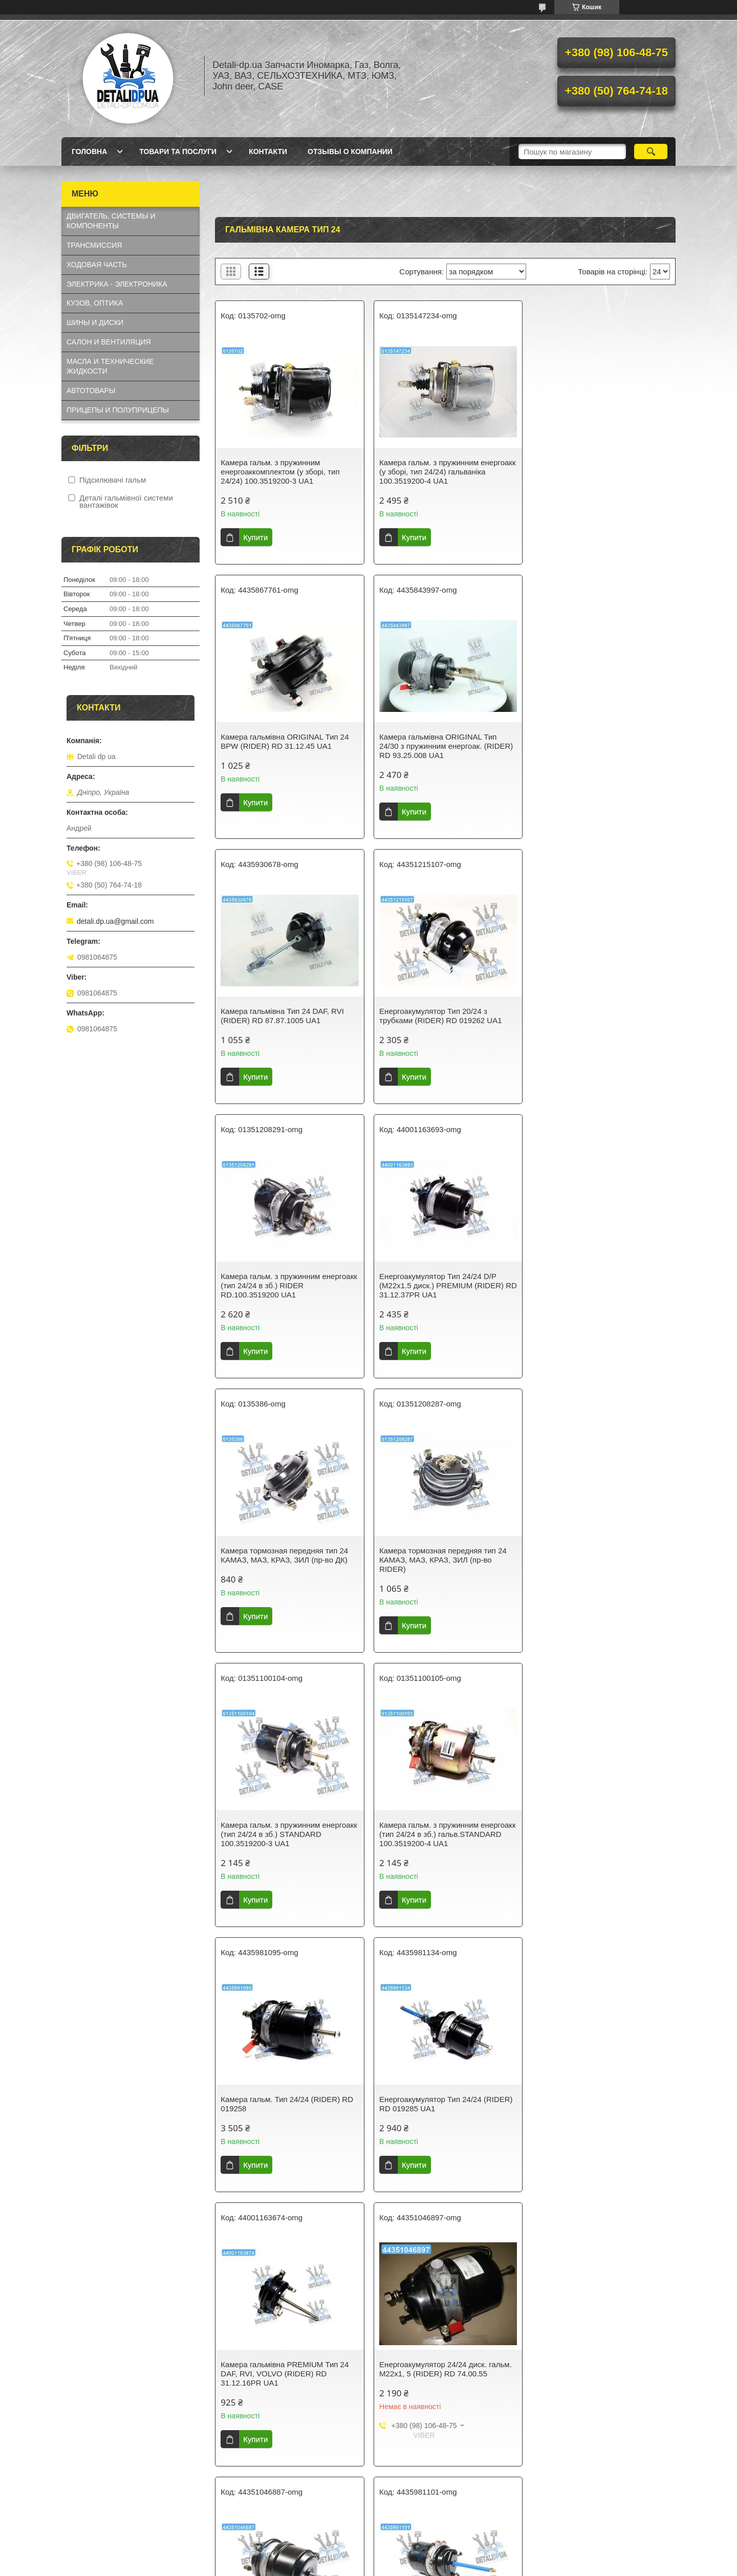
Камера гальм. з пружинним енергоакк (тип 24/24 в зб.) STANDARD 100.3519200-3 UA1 (433, 1294)
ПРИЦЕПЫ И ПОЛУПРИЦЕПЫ (118, 410)
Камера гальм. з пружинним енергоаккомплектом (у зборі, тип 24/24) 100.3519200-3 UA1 (280, 471)
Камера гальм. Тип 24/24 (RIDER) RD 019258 (287, 1564)
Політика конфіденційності (426, 2566)
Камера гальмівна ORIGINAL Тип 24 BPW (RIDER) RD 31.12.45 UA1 (598, 467)
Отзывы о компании (350, 151)
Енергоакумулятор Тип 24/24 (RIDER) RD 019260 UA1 (600, 2112)
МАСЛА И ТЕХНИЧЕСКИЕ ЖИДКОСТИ (110, 366)
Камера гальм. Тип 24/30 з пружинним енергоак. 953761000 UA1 (445, 2385)
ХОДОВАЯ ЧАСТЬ (97, 265)
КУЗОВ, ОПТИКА (95, 303)
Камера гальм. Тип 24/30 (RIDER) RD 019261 (600, 1839)
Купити (255, 537)
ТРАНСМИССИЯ (94, 245)
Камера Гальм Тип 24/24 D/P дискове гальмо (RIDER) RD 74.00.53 (443, 2112)
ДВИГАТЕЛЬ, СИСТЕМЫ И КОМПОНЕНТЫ (111, 221)
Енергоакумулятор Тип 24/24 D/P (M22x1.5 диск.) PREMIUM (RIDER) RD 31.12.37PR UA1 (439, 1020)
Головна (89, 151)
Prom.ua (416, 2547)
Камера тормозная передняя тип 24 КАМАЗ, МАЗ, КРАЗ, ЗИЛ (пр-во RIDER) (284, 1294)
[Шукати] (650, 151)
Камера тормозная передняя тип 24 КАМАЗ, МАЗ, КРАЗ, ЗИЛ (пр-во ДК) (597, 1016)
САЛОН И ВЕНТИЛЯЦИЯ (109, 342)
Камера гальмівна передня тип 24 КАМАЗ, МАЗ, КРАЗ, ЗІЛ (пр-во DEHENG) (594, 2390)
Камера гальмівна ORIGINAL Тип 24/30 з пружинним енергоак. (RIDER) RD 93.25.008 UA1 (287, 746)
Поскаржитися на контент (347, 2566)
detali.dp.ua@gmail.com (115, 921)
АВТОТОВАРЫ (91, 390)
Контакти (268, 151)
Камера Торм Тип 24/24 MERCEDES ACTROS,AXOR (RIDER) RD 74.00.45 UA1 (443, 1843)
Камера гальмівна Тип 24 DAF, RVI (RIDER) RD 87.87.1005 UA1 (438, 741)
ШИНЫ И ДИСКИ (95, 322)
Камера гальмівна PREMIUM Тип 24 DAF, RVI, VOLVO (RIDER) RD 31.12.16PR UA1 (598, 1569)
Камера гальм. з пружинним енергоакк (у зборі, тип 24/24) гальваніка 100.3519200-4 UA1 (431, 471)
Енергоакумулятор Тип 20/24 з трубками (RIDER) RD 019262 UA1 (595, 741)
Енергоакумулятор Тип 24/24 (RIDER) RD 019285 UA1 (443, 1564)
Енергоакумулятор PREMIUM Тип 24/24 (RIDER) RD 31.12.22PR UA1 (282, 2385)
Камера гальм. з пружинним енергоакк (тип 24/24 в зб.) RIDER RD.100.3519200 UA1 (280, 1020)
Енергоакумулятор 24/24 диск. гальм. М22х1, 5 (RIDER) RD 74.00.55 (287, 1839)
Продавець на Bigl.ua (368, 2557)
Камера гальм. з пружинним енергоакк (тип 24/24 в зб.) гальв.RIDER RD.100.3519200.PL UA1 (288, 2116)
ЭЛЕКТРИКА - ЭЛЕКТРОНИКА (117, 284)
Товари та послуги (177, 151)
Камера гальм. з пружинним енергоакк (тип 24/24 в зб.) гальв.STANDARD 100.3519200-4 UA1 (601, 1294)
